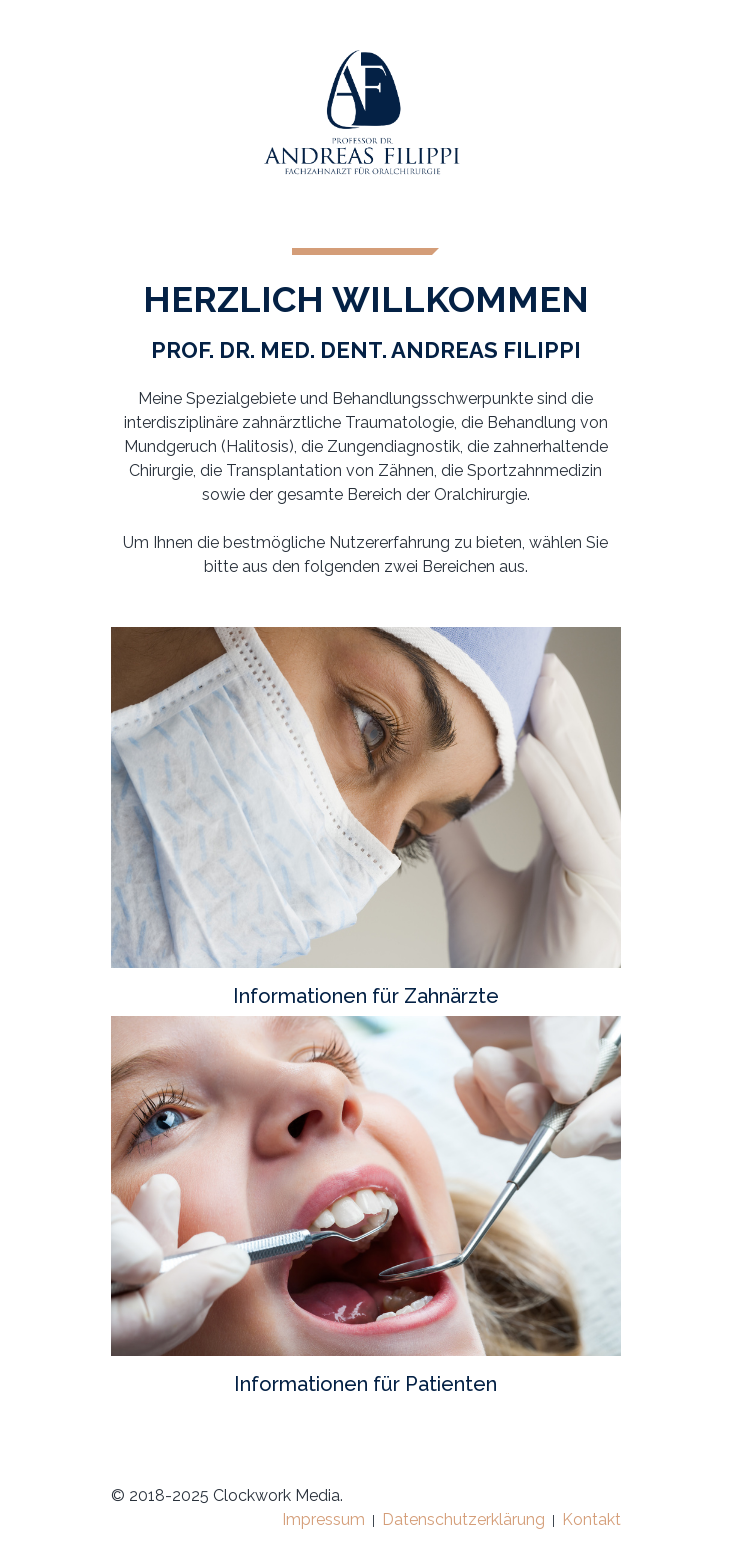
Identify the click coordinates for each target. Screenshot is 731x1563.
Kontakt (591, 1519)
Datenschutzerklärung (463, 1519)
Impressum (323, 1519)
